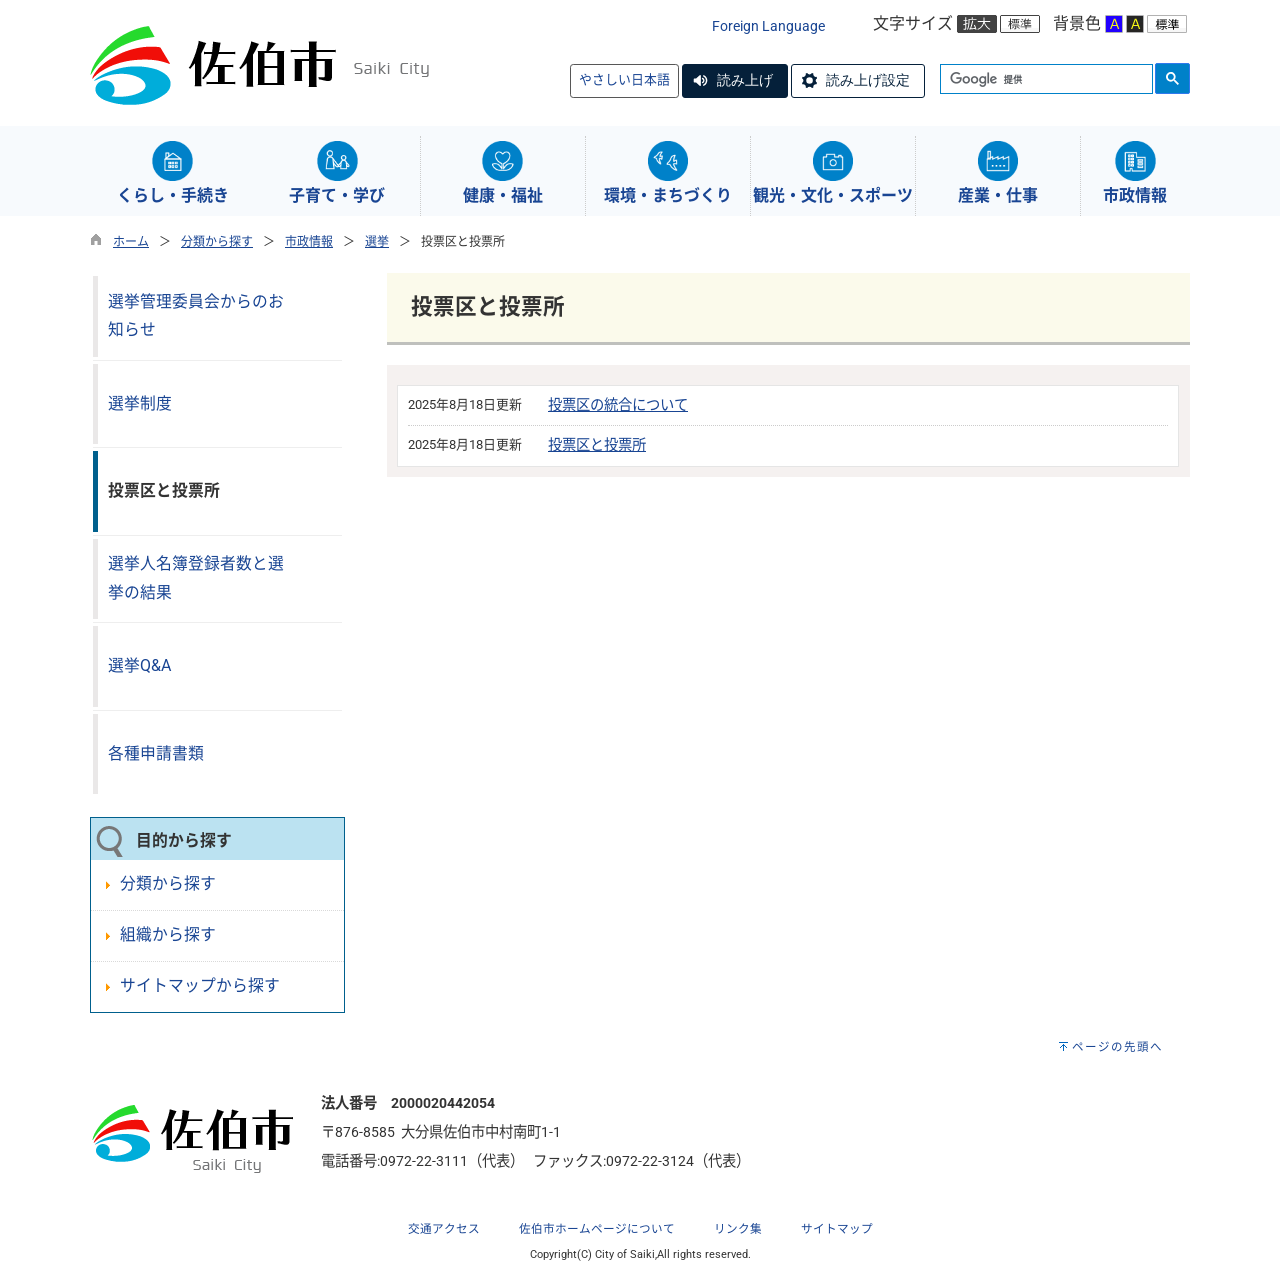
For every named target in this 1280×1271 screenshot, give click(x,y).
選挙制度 (140, 403)
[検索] (1044, 80)
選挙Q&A (139, 665)
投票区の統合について (618, 405)
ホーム (131, 242)
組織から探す (168, 934)
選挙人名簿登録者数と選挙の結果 (196, 578)
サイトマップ (837, 1229)
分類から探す (217, 242)
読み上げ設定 (868, 80)
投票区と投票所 (597, 445)
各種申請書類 (156, 753)
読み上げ (745, 80)
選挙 (377, 242)
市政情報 (309, 242)
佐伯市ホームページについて (597, 1229)
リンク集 (738, 1229)
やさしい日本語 (624, 79)
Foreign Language (768, 26)
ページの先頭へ (1117, 1047)
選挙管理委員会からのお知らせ (196, 316)
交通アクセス (444, 1229)
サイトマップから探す (200, 985)
